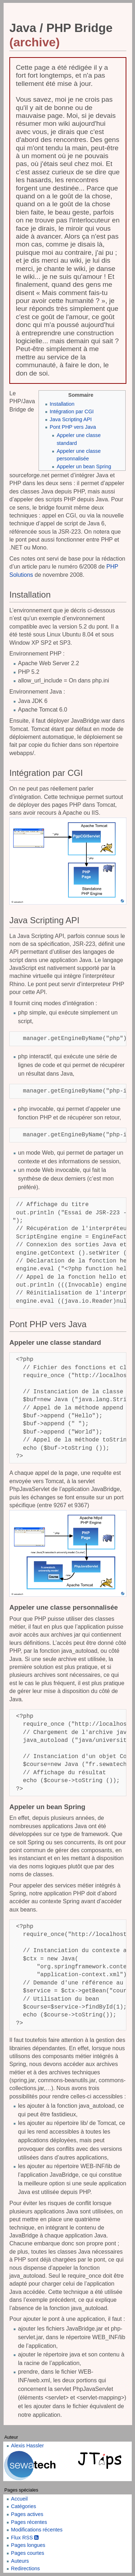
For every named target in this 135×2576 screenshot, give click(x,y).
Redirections (25, 2568)
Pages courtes (27, 2553)
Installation (62, 404)
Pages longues (28, 2545)
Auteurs (20, 2561)
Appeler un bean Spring (84, 466)
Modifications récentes (37, 2530)
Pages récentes (29, 2522)
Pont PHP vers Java (73, 427)
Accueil (19, 2499)
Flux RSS (25, 2537)
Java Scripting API (71, 419)
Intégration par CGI (72, 411)
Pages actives (27, 2514)
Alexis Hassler (27, 2445)
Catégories (23, 2506)
